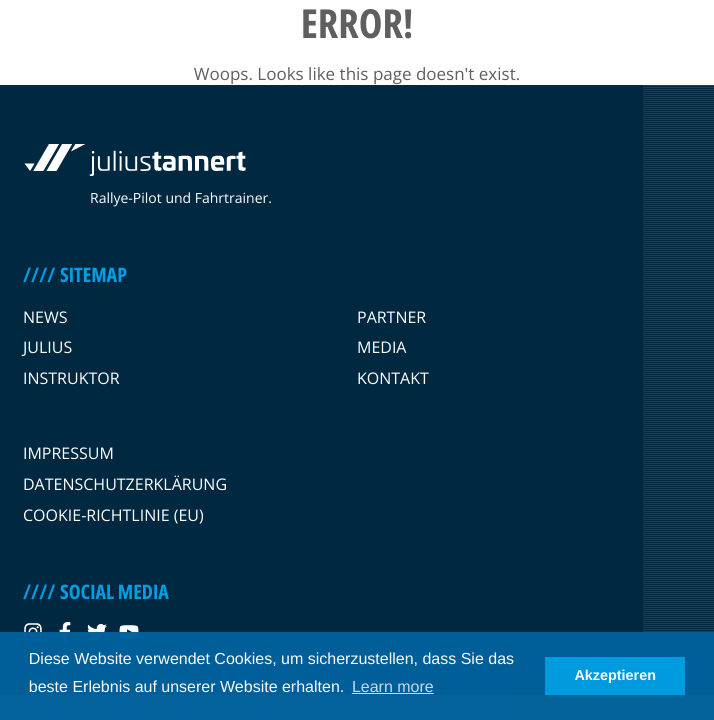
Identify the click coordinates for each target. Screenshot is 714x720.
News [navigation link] (45, 317)
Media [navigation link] (381, 347)
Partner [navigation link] (391, 317)
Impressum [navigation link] (68, 453)
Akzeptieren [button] (615, 676)
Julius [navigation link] (47, 347)
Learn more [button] (393, 687)
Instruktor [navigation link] (71, 378)
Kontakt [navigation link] (393, 378)
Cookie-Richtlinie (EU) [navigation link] (113, 515)
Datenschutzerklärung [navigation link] (125, 484)
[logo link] (133, 44)
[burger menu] (682, 44)
